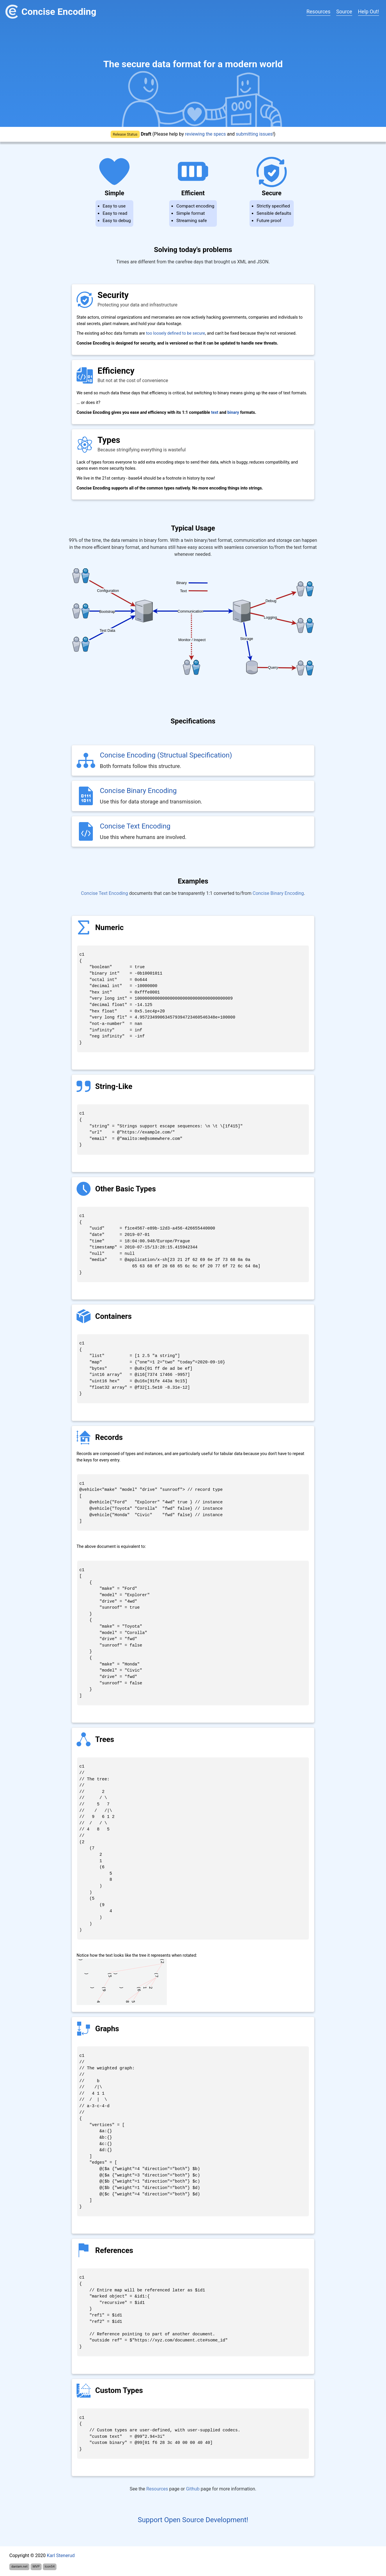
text (214, 412)
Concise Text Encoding (135, 826)
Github (193, 2489)
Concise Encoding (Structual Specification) (166, 755)
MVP (36, 2566)
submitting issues (254, 134)
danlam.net (19, 2566)
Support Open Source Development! (193, 2520)
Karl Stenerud (61, 2555)
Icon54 (49, 2566)
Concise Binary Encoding (138, 791)
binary (233, 412)
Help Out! (368, 12)
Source (344, 12)
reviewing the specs (205, 134)
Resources (318, 12)
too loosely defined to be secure (175, 333)
